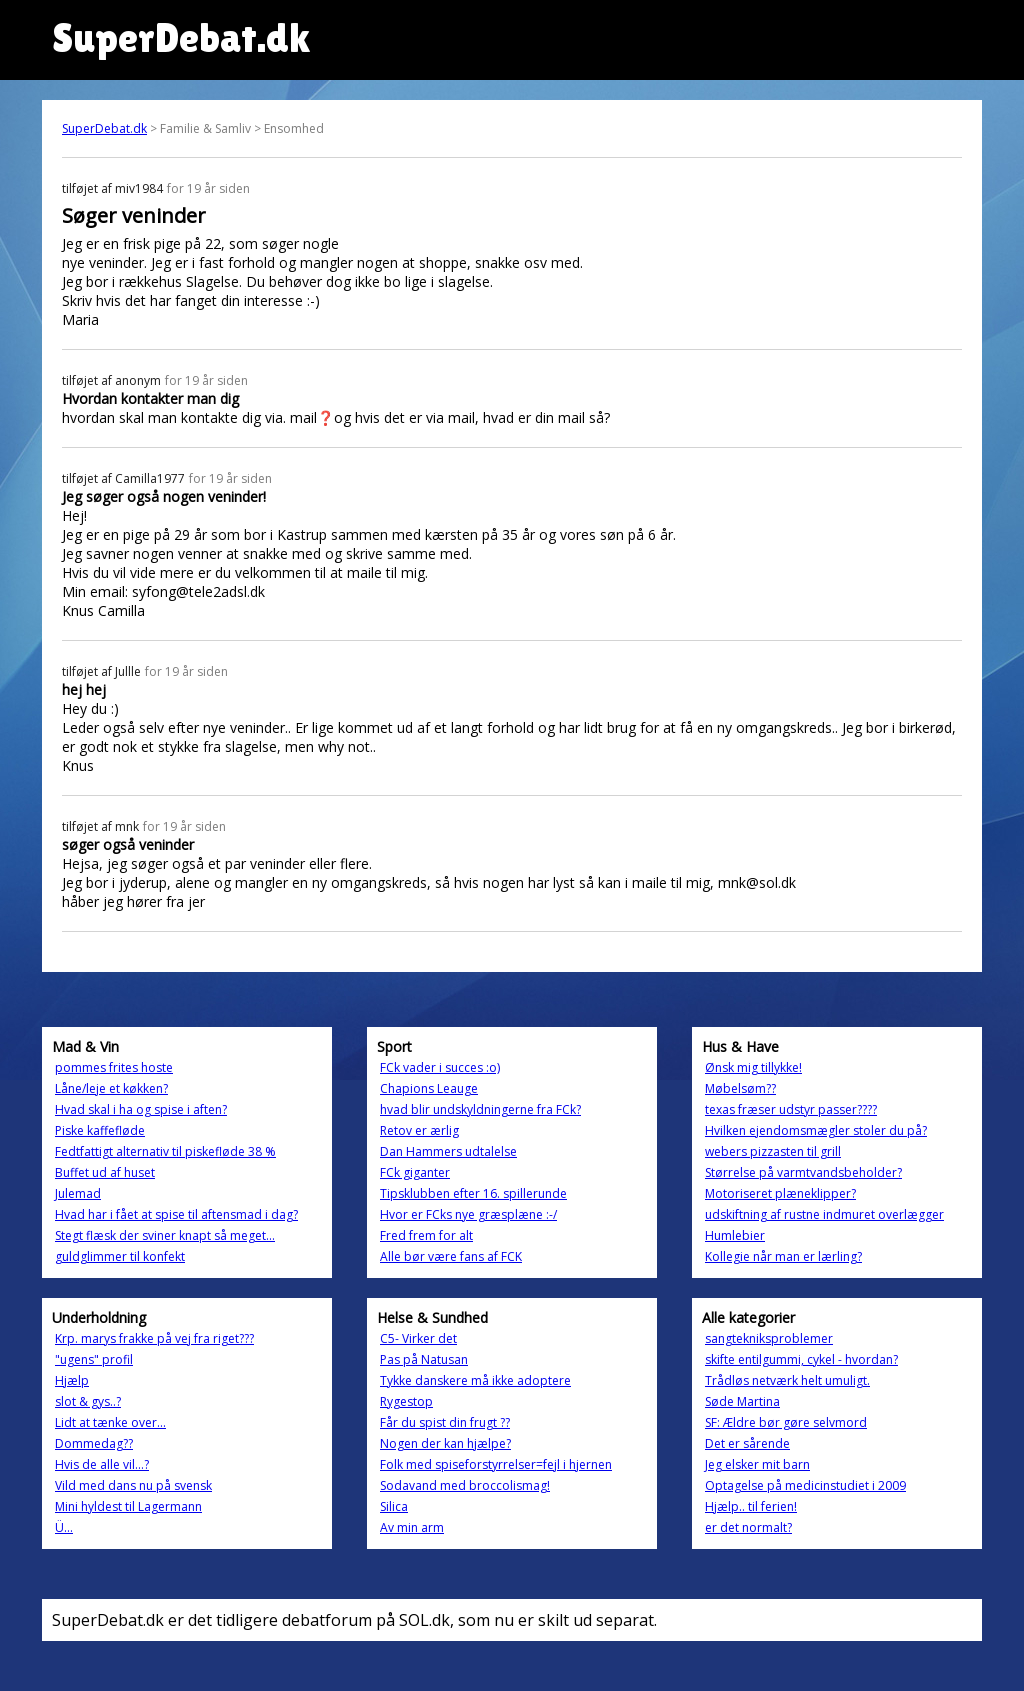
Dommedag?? (94, 1443)
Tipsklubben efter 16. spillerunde (473, 1193)
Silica (394, 1506)
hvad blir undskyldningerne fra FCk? (480, 1109)
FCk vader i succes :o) (440, 1067)
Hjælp (72, 1380)
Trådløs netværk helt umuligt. (787, 1380)
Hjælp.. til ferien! (751, 1506)
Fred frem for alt (426, 1235)
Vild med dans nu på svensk (133, 1485)
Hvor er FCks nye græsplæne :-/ (468, 1214)
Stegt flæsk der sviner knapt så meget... (165, 1235)
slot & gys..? (88, 1401)
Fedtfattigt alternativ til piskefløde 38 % (165, 1151)
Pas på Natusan (424, 1359)
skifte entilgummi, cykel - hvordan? (801, 1359)
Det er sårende (747, 1443)
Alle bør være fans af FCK (451, 1256)
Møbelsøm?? (740, 1088)
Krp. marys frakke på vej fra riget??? (154, 1338)
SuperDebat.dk (104, 128)
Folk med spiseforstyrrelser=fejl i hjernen (496, 1464)
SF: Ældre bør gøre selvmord (786, 1422)
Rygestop (406, 1401)
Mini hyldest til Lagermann (128, 1506)
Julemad (78, 1193)
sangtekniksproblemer (769, 1338)
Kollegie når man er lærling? (783, 1256)
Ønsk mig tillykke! (753, 1067)
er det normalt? (748, 1527)
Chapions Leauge (429, 1088)
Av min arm (412, 1527)
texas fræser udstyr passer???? (791, 1109)
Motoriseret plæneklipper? (780, 1193)
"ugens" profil (94, 1359)
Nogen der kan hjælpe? (445, 1443)
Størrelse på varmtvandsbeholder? (803, 1172)
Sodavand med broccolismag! (465, 1485)
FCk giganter (415, 1172)
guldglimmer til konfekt (120, 1256)
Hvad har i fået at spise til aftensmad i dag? (176, 1214)
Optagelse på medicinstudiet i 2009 (805, 1485)
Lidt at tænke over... (110, 1422)
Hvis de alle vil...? (102, 1464)
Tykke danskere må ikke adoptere (475, 1380)
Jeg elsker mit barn (757, 1464)
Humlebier (735, 1235)
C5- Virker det (418, 1338)
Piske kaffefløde (100, 1130)
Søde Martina (742, 1401)
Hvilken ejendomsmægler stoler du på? (816, 1130)
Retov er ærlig (419, 1130)
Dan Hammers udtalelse (448, 1151)
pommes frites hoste (114, 1067)
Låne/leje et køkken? (111, 1088)
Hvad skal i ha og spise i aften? (141, 1109)
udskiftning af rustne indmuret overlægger (824, 1214)
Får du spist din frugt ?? (445, 1422)
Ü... (64, 1527)
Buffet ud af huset (105, 1172)
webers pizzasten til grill (773, 1151)
